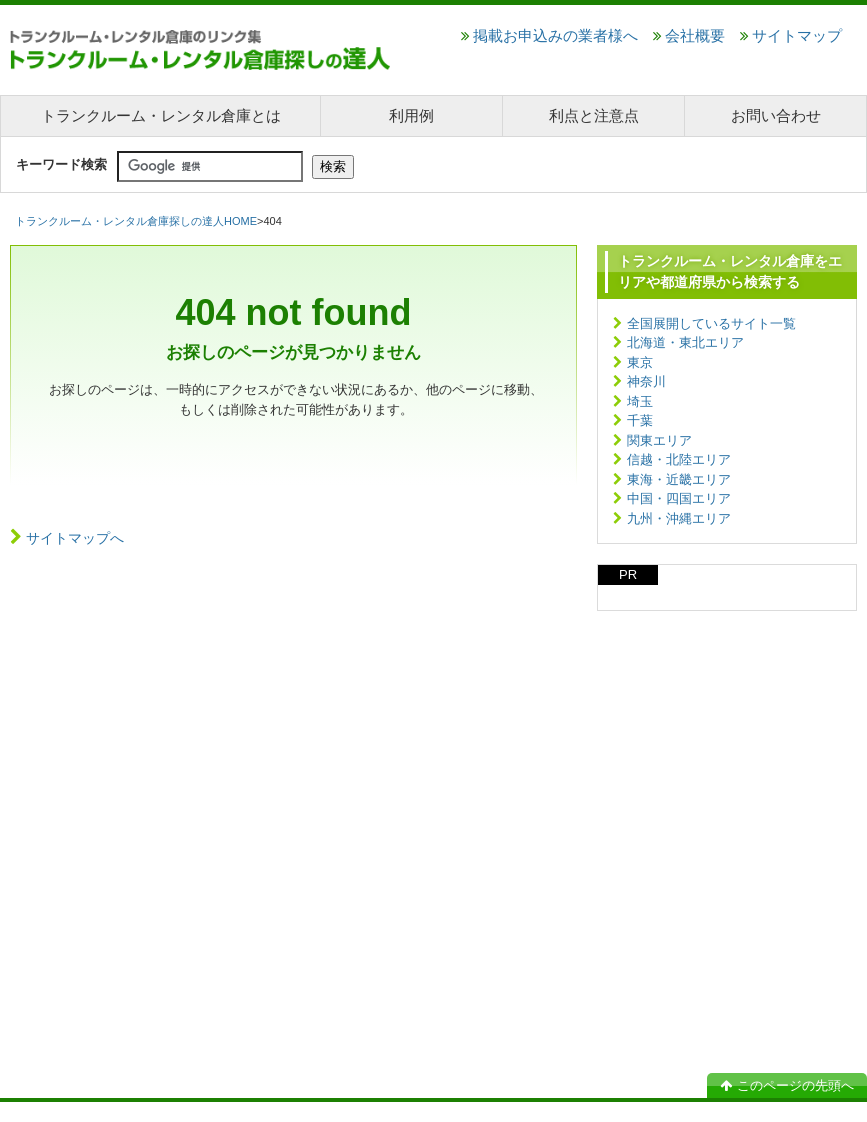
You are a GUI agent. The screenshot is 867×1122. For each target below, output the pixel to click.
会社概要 (689, 35)
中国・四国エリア (679, 498)
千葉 (640, 420)
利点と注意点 (594, 115)
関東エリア (659, 440)
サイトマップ (791, 35)
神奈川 (646, 381)
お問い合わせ (776, 115)
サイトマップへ (75, 538)
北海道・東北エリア (685, 342)
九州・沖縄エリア (679, 518)
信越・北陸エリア (679, 459)
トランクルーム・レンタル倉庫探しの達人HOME (136, 221)
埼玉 (640, 401)
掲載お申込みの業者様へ (549, 35)
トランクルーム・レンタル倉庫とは (161, 115)
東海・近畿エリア (679, 479)
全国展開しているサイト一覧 (711, 323)
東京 (640, 362)
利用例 (411, 115)
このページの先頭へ (787, 1085)
